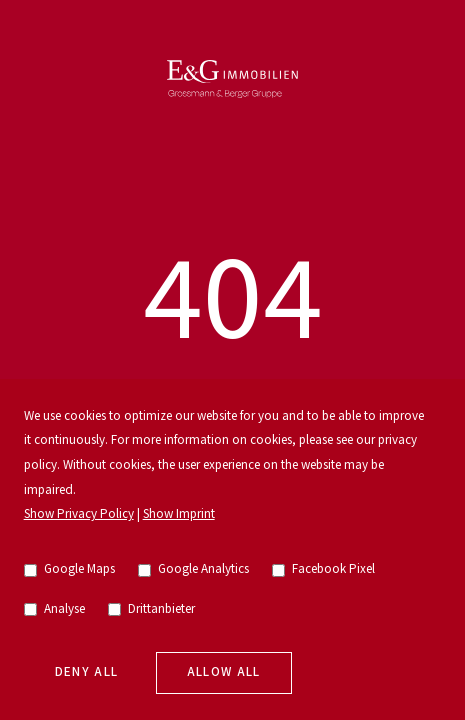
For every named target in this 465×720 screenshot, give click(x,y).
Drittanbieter (152, 609)
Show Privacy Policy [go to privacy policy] (79, 514)
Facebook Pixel (324, 569)
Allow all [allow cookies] (224, 672)
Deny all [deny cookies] (87, 672)
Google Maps (70, 569)
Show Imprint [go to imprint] (179, 514)
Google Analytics (194, 569)
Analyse (55, 609)
